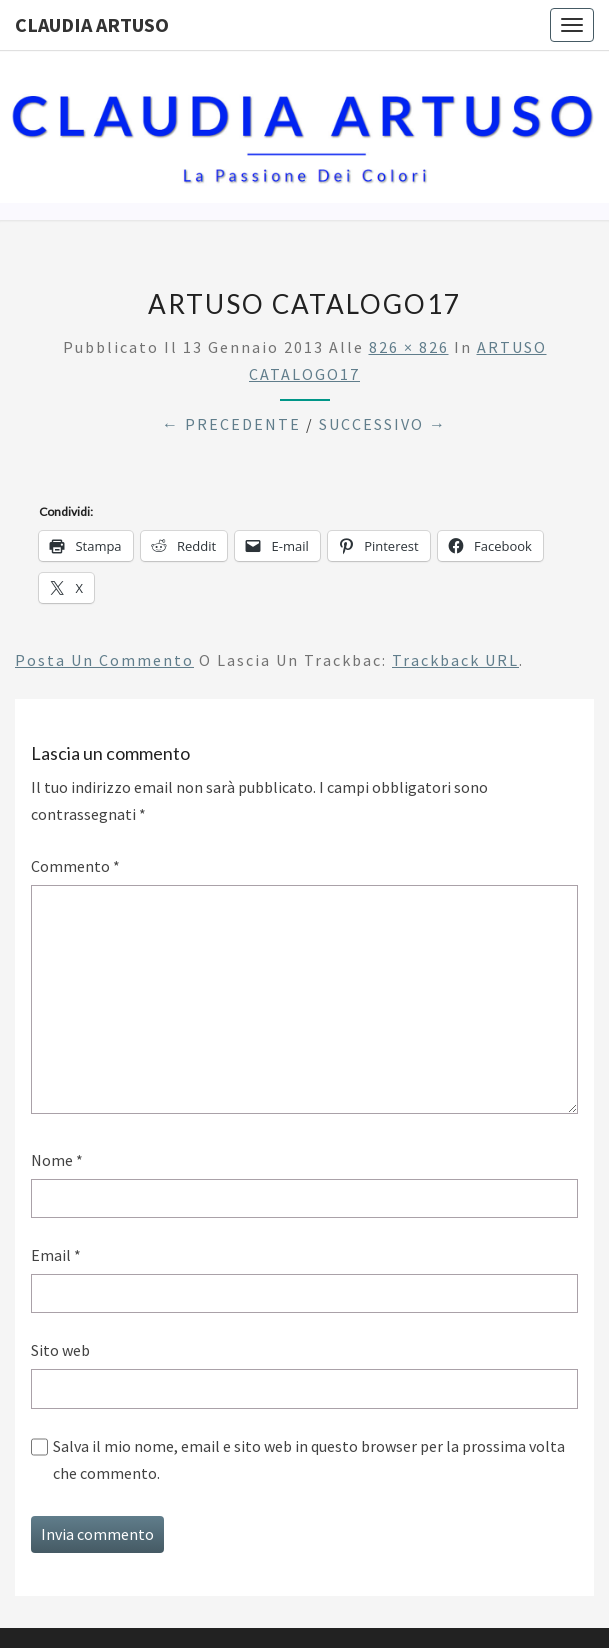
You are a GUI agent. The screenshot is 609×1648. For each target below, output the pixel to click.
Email (56, 1255)
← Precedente (231, 424)
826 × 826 (409, 347)
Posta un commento (104, 660)
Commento (75, 866)
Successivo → (383, 424)
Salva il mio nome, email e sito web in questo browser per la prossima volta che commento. (309, 1459)
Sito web (60, 1350)
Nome (57, 1160)
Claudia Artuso (92, 24)
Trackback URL (455, 660)
